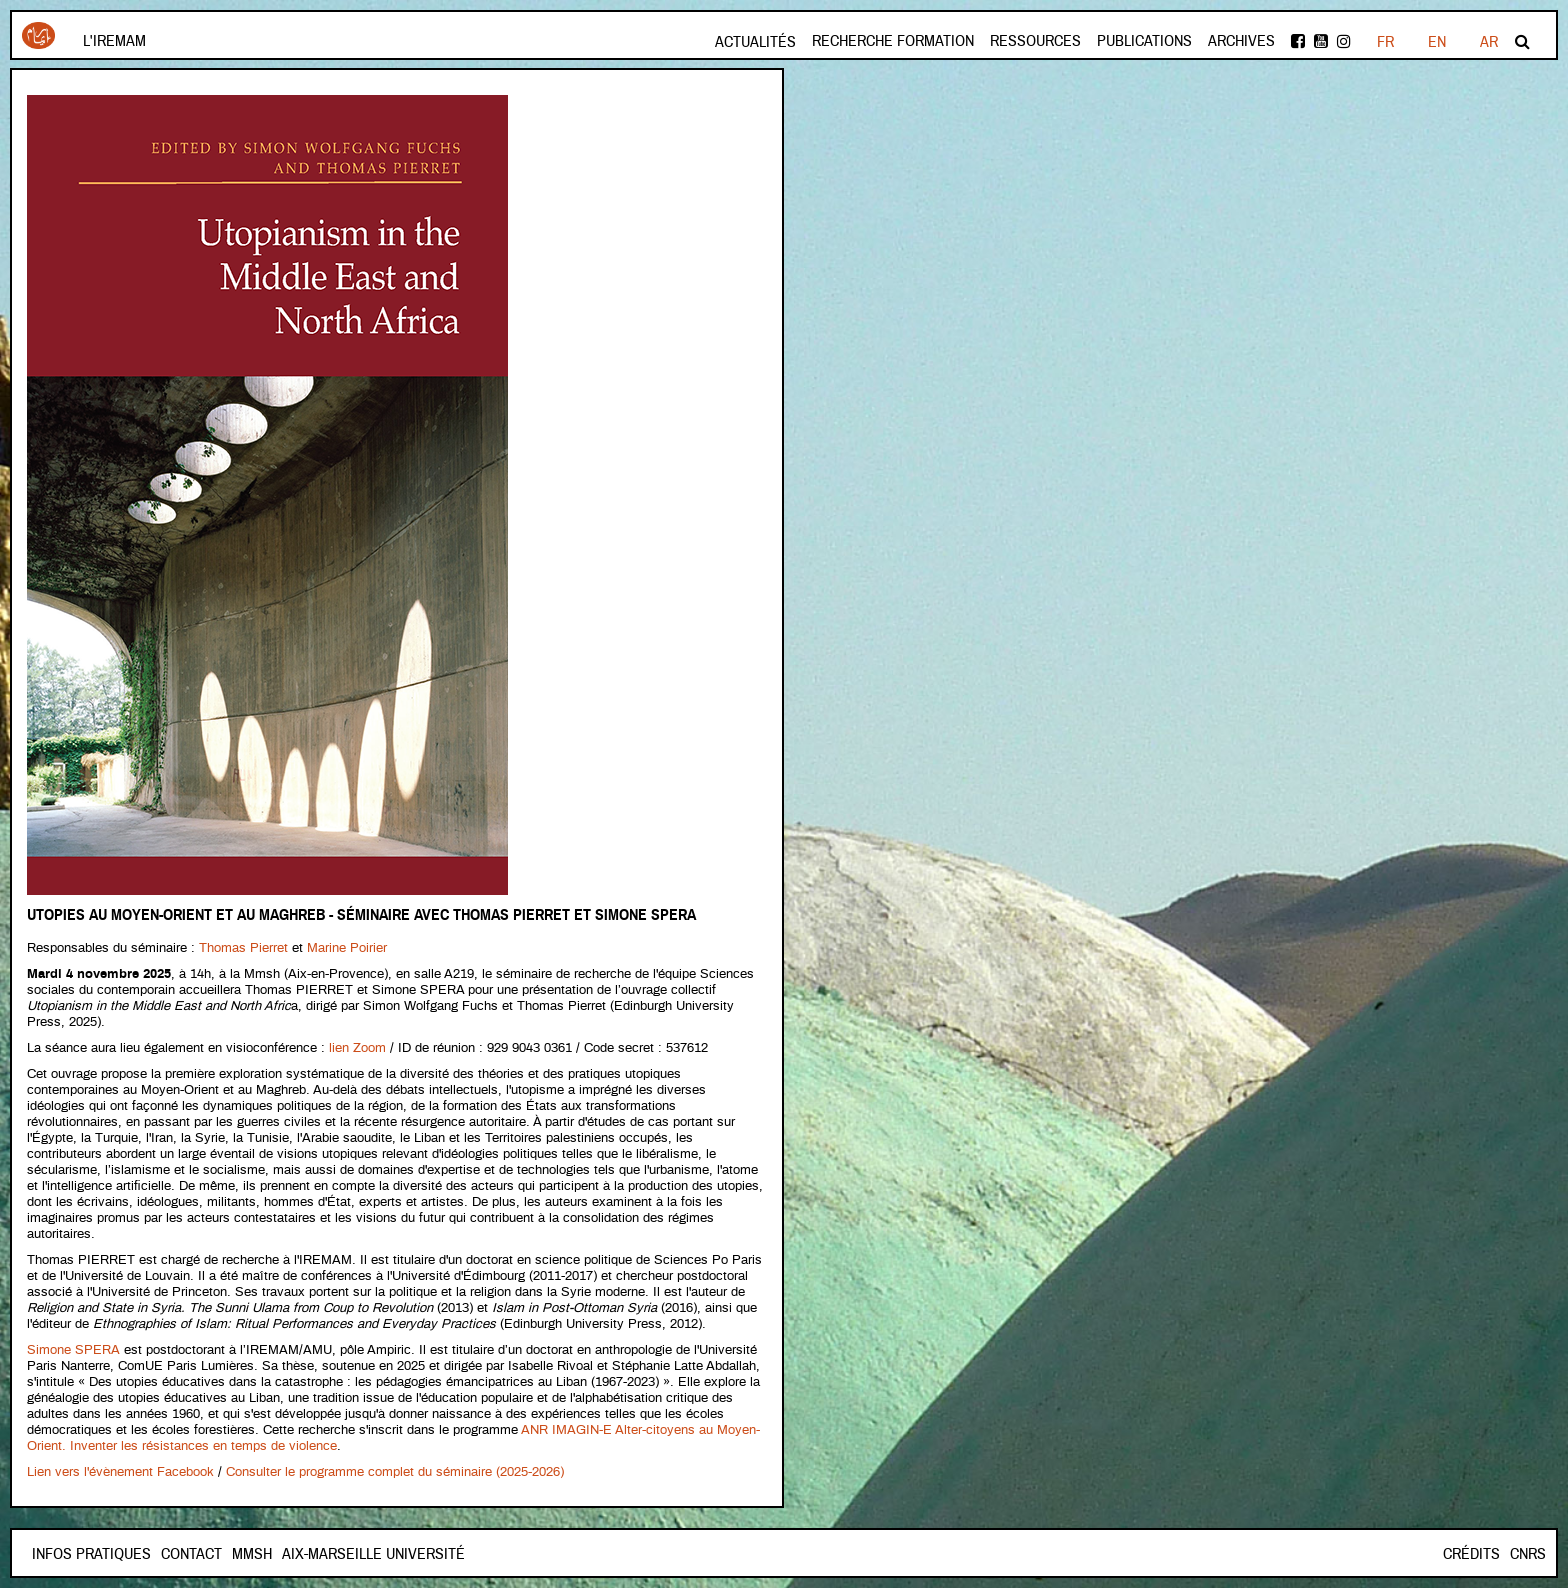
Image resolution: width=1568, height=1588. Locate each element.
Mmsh (252, 1554)
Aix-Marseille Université (373, 1554)
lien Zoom (357, 1048)
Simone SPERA (73, 1350)
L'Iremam (114, 41)
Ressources (1035, 41)
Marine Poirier (347, 948)
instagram (1344, 41)
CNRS (1528, 1554)
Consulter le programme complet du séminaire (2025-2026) (395, 1472)
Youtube (1321, 41)
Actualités (755, 42)
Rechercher (1522, 41)
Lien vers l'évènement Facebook (120, 1472)
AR (1489, 42)
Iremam (38, 35)
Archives (1241, 41)
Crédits (1471, 1554)
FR (1385, 42)
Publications (1144, 41)
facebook (1298, 41)
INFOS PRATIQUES (91, 1554)
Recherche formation (893, 41)
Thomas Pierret (243, 948)
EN (1437, 42)
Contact (191, 1554)
